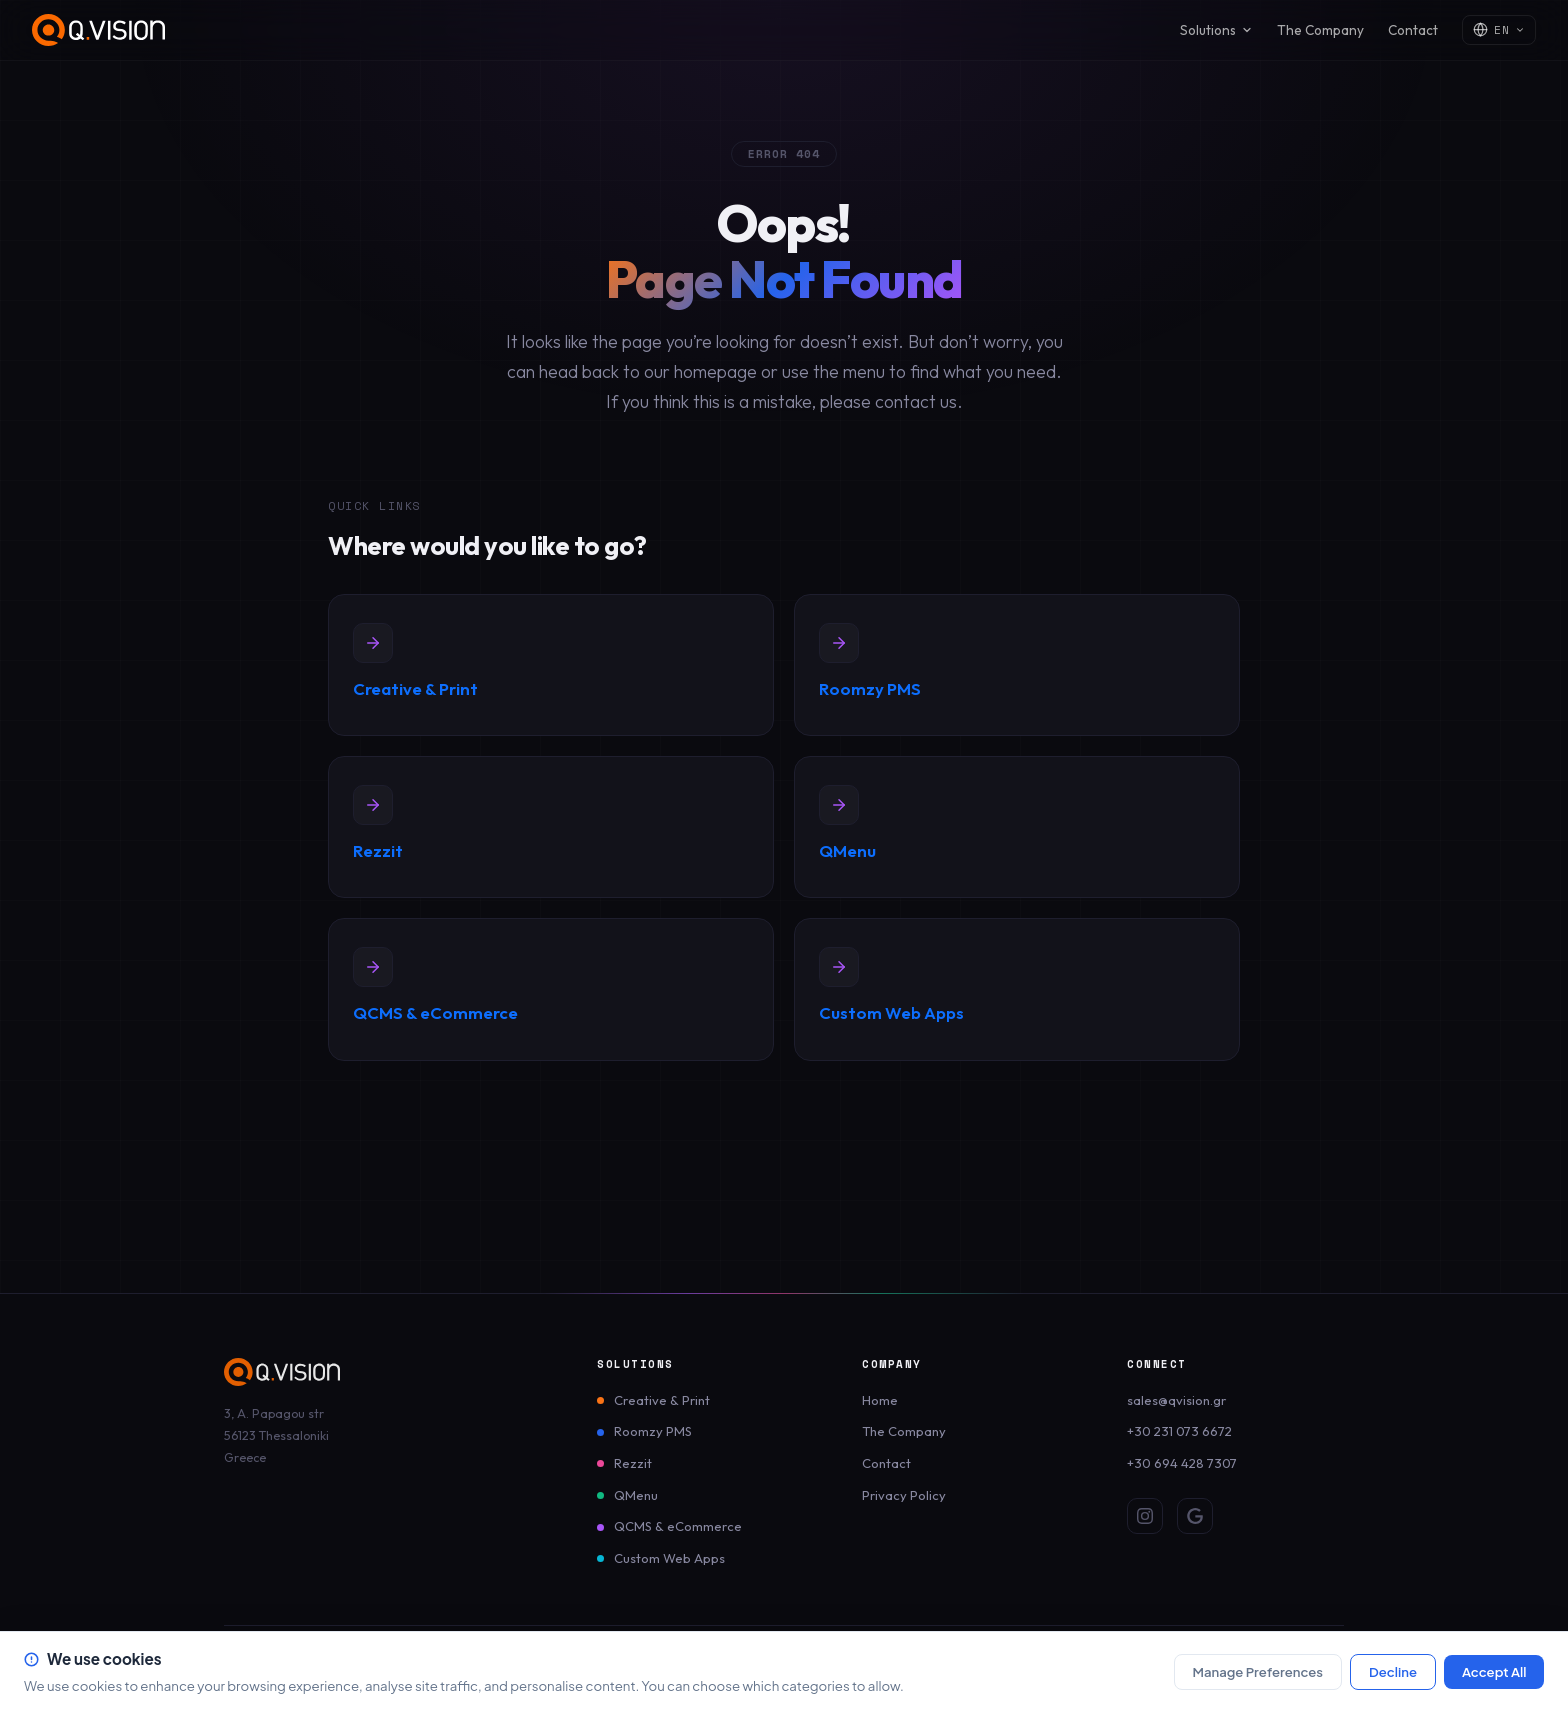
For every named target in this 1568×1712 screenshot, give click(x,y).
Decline (1393, 1671)
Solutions (1216, 30)
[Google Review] (1195, 1516)
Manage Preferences (1257, 1671)
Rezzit (633, 1463)
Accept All (1494, 1671)
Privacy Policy (904, 1495)
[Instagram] (1145, 1516)
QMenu (636, 1495)
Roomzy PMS (653, 1431)
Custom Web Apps (669, 1558)
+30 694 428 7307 (1182, 1463)
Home (880, 1400)
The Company (1320, 30)
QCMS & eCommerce (678, 1526)
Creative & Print (662, 1400)
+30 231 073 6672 (1179, 1431)
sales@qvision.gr (1176, 1400)
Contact (1413, 30)
